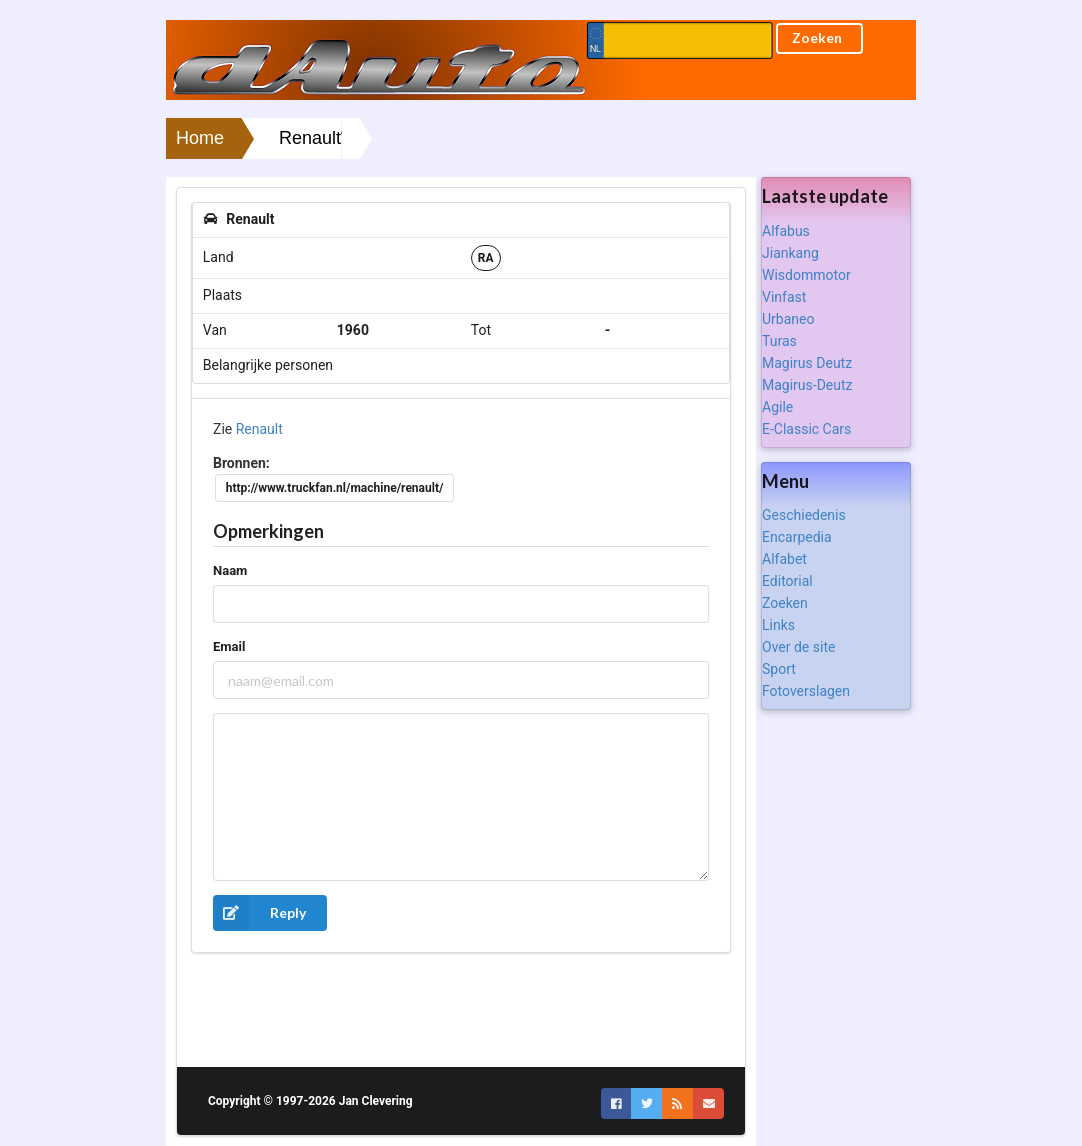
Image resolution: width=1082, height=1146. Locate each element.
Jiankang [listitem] (790, 253)
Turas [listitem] (779, 341)
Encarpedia (797, 537)
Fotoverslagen (806, 691)
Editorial (787, 581)
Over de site (798, 647)
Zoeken (785, 603)
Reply (259, 913)
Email (229, 646)
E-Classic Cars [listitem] (806, 429)
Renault (259, 429)
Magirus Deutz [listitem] (807, 363)
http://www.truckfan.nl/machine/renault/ (335, 488)
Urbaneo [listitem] (788, 319)
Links (778, 625)
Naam (230, 570)
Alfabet (784, 559)
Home (200, 138)
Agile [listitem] (777, 407)
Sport (779, 669)
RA (486, 258)
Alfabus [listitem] (786, 231)
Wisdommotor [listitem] (806, 275)
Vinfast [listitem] (784, 297)
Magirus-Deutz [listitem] (807, 385)
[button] (616, 1103)
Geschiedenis (804, 515)
